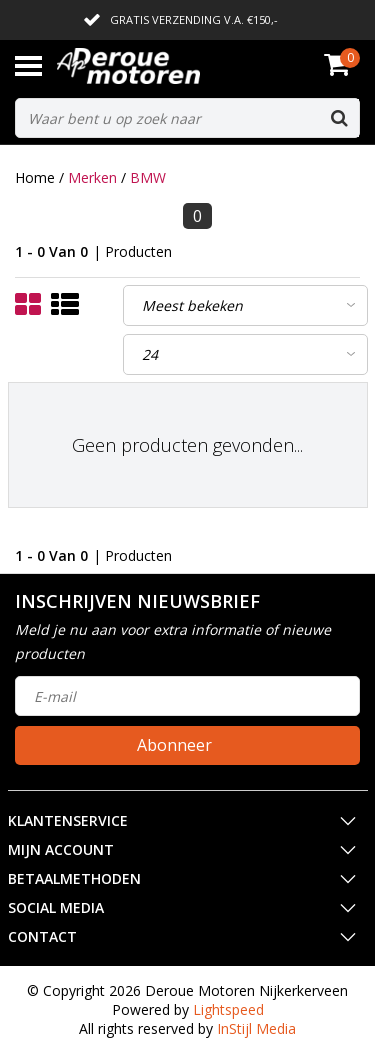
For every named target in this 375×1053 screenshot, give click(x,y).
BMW (148, 177)
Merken (92, 177)
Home (35, 177)
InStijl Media (256, 1028)
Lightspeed (228, 1009)
